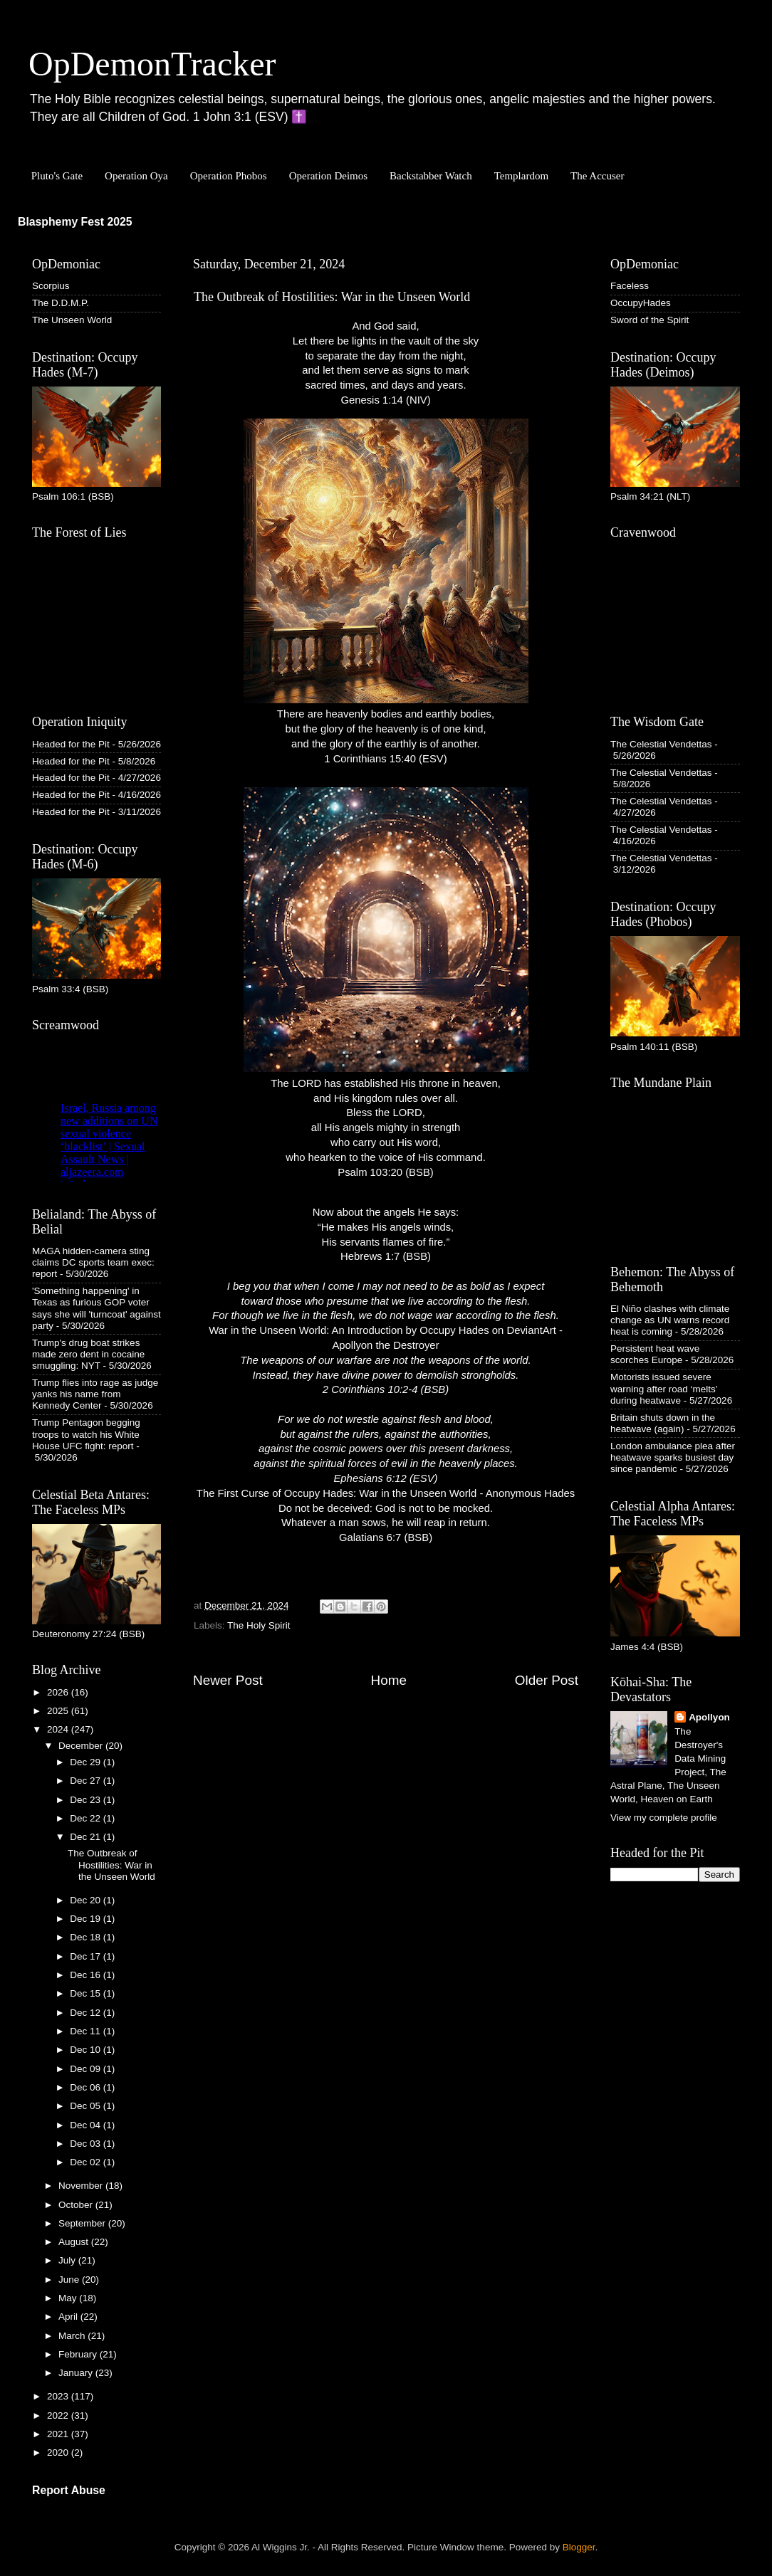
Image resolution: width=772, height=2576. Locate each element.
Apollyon (709, 1717)
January (76, 2372)
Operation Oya (136, 176)
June (70, 2279)
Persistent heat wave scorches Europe (654, 1354)
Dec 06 (86, 2087)
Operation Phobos (228, 176)
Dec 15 (86, 1993)
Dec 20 (86, 1900)
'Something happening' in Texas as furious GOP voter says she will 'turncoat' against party (96, 1308)
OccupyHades (640, 303)
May (68, 2298)
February (79, 2354)
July (68, 2260)
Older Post (546, 1680)
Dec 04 (86, 2125)
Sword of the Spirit (649, 320)
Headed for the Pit (71, 744)
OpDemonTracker (152, 64)
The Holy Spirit (259, 1625)
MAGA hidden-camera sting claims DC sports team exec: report (93, 1262)
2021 (59, 2434)
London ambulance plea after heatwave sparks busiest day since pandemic (672, 1457)
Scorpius (51, 285)
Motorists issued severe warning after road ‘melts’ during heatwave (663, 1388)
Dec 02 (86, 2162)
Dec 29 (86, 1762)
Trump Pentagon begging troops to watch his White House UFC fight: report (86, 1434)
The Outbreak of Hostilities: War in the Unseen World (111, 1864)
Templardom (521, 176)
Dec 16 (86, 1975)
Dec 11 (86, 2031)
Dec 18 (86, 1937)
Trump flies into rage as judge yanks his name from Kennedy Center (95, 1394)
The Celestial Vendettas (661, 744)
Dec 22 (86, 1818)
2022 (59, 2415)
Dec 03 (86, 2143)
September (83, 2223)
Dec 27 (86, 1780)
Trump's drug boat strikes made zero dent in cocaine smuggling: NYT (88, 1354)
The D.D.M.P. (60, 303)
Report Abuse (68, 2490)
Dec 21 (86, 1836)
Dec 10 (86, 2049)
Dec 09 (86, 2069)
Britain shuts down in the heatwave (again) (662, 1423)
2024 (59, 1729)
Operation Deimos (328, 176)
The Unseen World (72, 320)
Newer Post (228, 1680)
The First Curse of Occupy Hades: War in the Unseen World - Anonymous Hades (386, 1493)
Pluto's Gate (57, 176)
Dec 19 (86, 1918)
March (73, 2335)
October (76, 2204)
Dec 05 (86, 2106)
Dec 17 (86, 1956)
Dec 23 (86, 1799)
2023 (59, 2396)
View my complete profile (663, 1817)
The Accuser (597, 176)
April (69, 2316)
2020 (59, 2452)
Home (389, 1680)
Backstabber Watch (431, 176)
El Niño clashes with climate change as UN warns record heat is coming (669, 1320)
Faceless (629, 285)
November (81, 2185)
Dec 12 (86, 2012)
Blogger (579, 2547)
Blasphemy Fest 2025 (75, 222)
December (81, 1745)
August (74, 2241)
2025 (59, 1710)
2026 (59, 1692)
